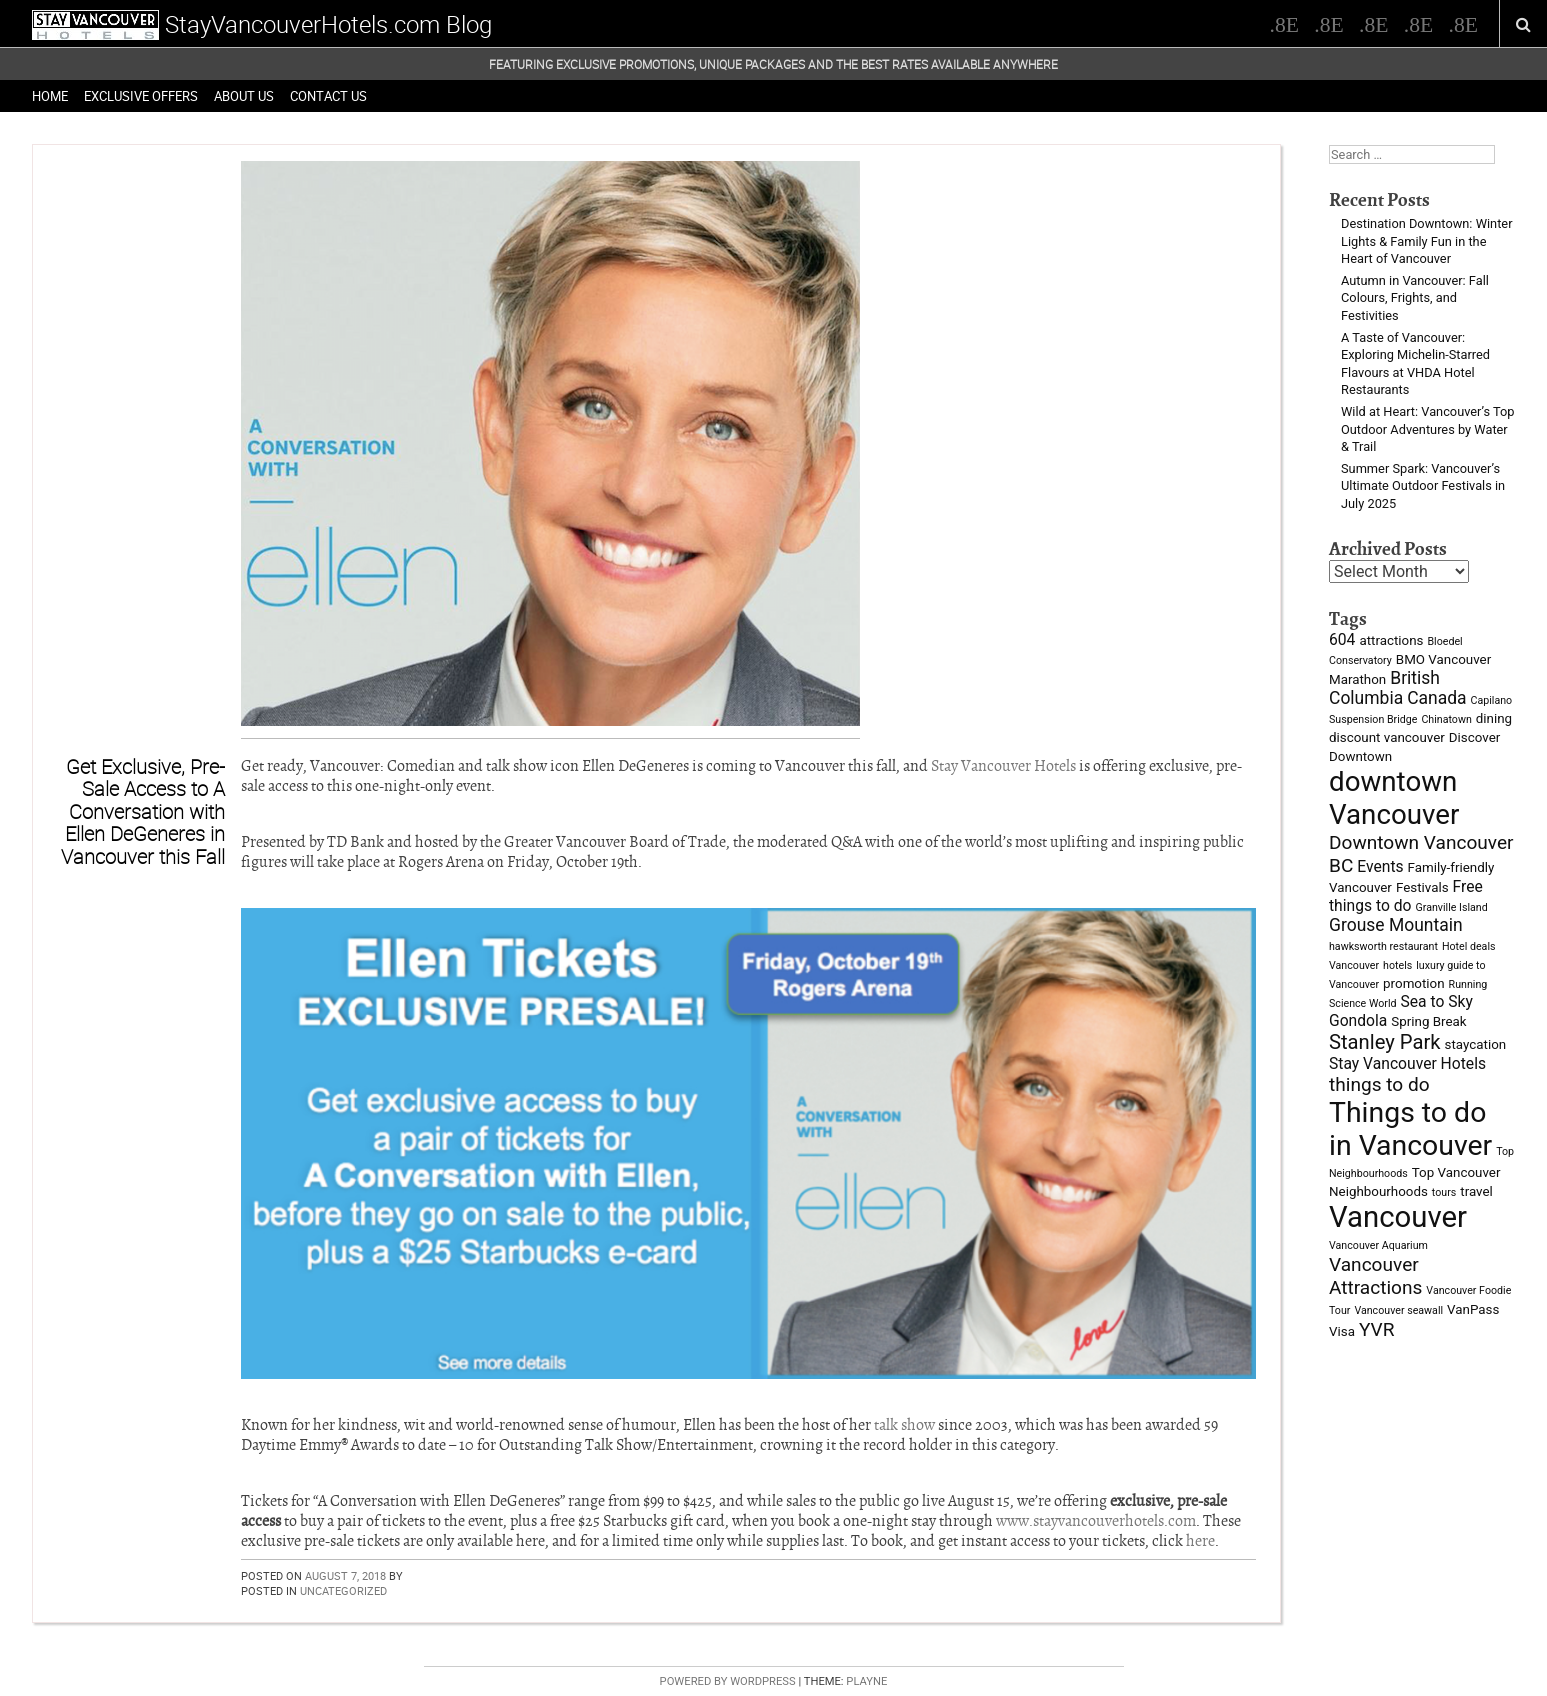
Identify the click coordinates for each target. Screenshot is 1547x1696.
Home (50, 96)
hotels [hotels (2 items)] (1397, 965)
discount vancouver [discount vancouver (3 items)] (1387, 737)
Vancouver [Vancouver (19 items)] (1398, 1217)
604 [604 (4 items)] (1342, 639)
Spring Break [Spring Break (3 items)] (1428, 1021)
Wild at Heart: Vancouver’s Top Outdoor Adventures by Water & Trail (1427, 429)
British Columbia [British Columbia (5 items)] (1384, 688)
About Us (244, 96)
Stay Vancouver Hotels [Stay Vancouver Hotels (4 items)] (1407, 1063)
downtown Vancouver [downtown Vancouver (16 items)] (1394, 798)
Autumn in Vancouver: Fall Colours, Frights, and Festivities (1415, 298)
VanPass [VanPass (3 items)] (1473, 1309)
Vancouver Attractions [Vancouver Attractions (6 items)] (1375, 1276)
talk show (904, 1425)
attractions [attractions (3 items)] (1391, 640)
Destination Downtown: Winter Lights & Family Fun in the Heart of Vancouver (1427, 241)
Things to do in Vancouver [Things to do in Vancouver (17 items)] (1410, 1129)
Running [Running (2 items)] (1468, 984)
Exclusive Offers (141, 96)
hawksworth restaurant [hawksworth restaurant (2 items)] (1383, 946)
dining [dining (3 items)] (1494, 718)
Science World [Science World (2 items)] (1363, 1003)
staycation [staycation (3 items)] (1476, 1044)
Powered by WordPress (728, 1681)
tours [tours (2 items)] (1444, 1192)
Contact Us (328, 96)
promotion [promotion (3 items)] (1414, 983)
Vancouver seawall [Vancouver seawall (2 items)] (1398, 1310)
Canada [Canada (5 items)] (1436, 698)
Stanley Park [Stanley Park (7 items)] (1385, 1042)
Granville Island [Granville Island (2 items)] (1451, 907)
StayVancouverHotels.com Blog (328, 24)
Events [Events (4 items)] (1380, 866)
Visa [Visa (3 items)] (1342, 1331)
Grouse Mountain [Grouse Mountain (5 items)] (1396, 925)
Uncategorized (343, 1590)
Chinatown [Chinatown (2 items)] (1446, 719)
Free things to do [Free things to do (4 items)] (1406, 896)
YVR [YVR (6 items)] (1377, 1329)
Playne (866, 1681)
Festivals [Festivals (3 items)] (1422, 887)
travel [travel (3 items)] (1476, 1191)
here (1200, 1541)
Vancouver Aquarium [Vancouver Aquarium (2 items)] (1378, 1245)
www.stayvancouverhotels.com (1096, 1521)
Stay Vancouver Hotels (1003, 766)
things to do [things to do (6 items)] (1379, 1084)
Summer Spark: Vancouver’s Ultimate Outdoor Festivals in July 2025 (1423, 486)
